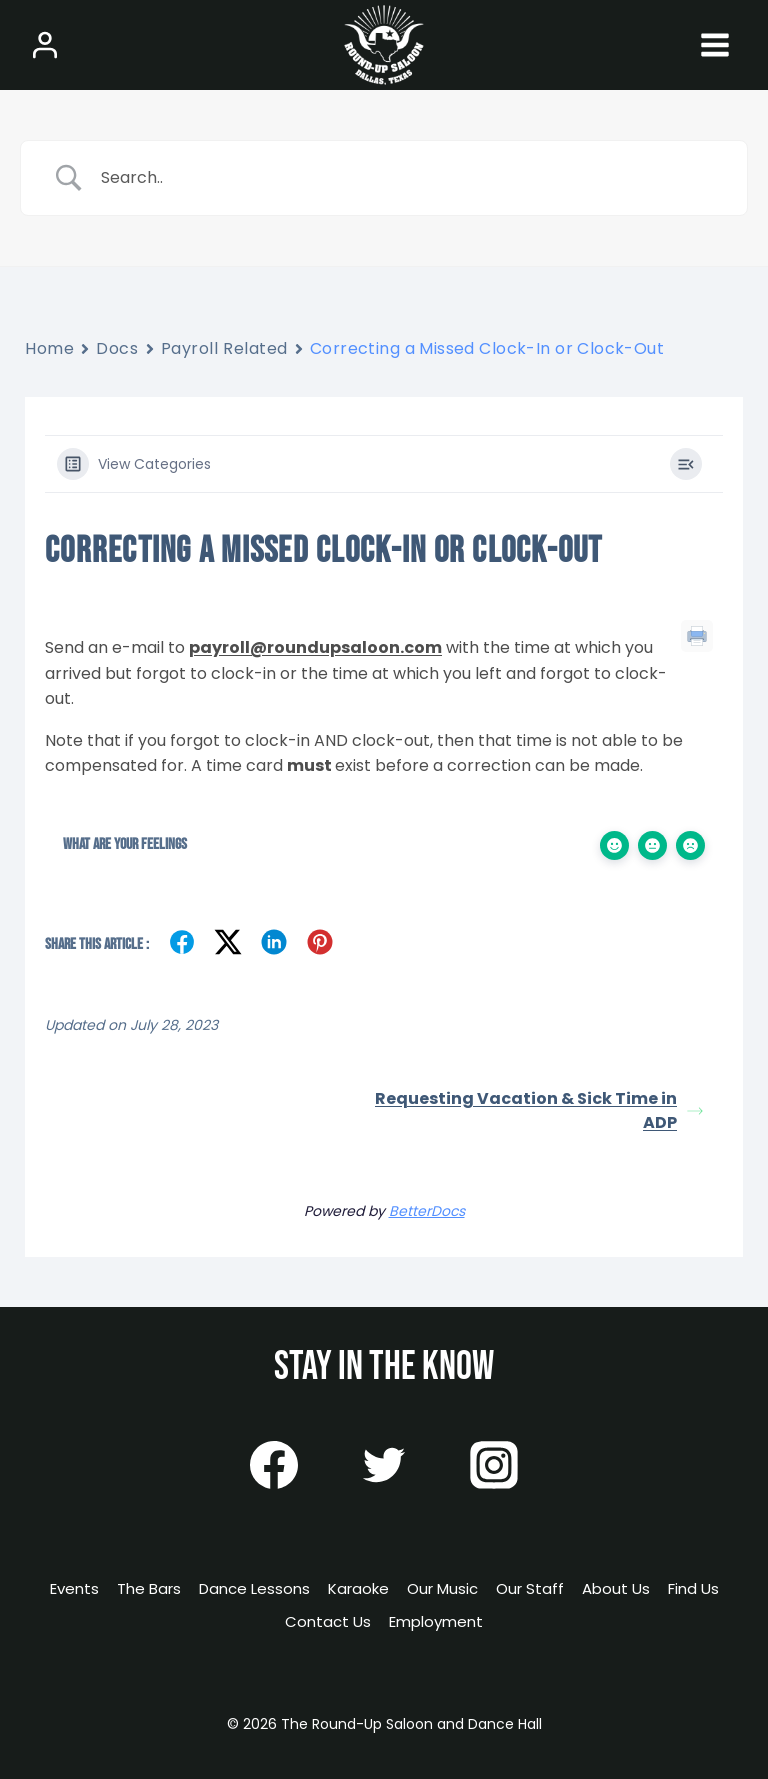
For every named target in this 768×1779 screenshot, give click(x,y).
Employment (436, 1621)
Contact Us (328, 1621)
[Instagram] (494, 1465)
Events (74, 1588)
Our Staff (530, 1588)
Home (49, 348)
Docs (117, 348)
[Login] (45, 44)
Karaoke (358, 1588)
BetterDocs (427, 1211)
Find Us (693, 1588)
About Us (616, 1588)
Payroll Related (224, 348)
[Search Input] (409, 178)
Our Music (442, 1588)
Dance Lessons (254, 1588)
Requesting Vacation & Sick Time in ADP (539, 1110)
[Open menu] (714, 44)
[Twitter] (384, 1465)
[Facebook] (274, 1465)
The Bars (149, 1588)
